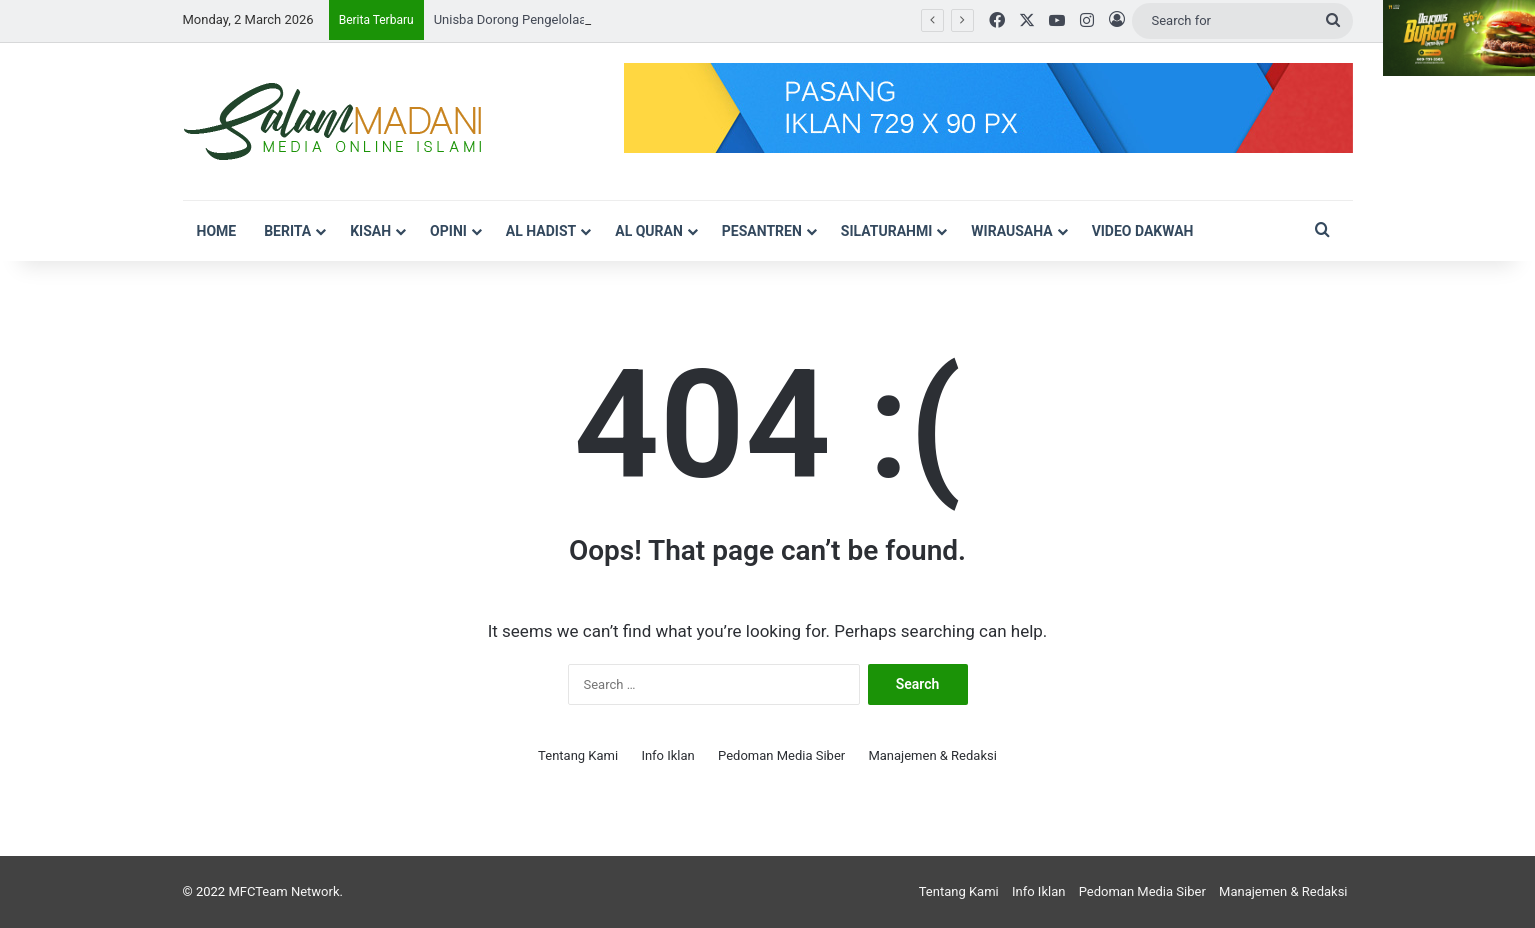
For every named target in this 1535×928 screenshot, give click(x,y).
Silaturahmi (887, 231)
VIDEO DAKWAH (1143, 231)
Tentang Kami (578, 755)
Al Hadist (541, 231)
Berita (287, 231)
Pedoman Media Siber (781, 755)
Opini (448, 231)
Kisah (370, 231)
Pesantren (762, 231)
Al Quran (649, 231)
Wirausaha (1011, 231)
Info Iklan (667, 755)
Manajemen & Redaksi (932, 755)
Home (217, 231)
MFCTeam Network (283, 891)
